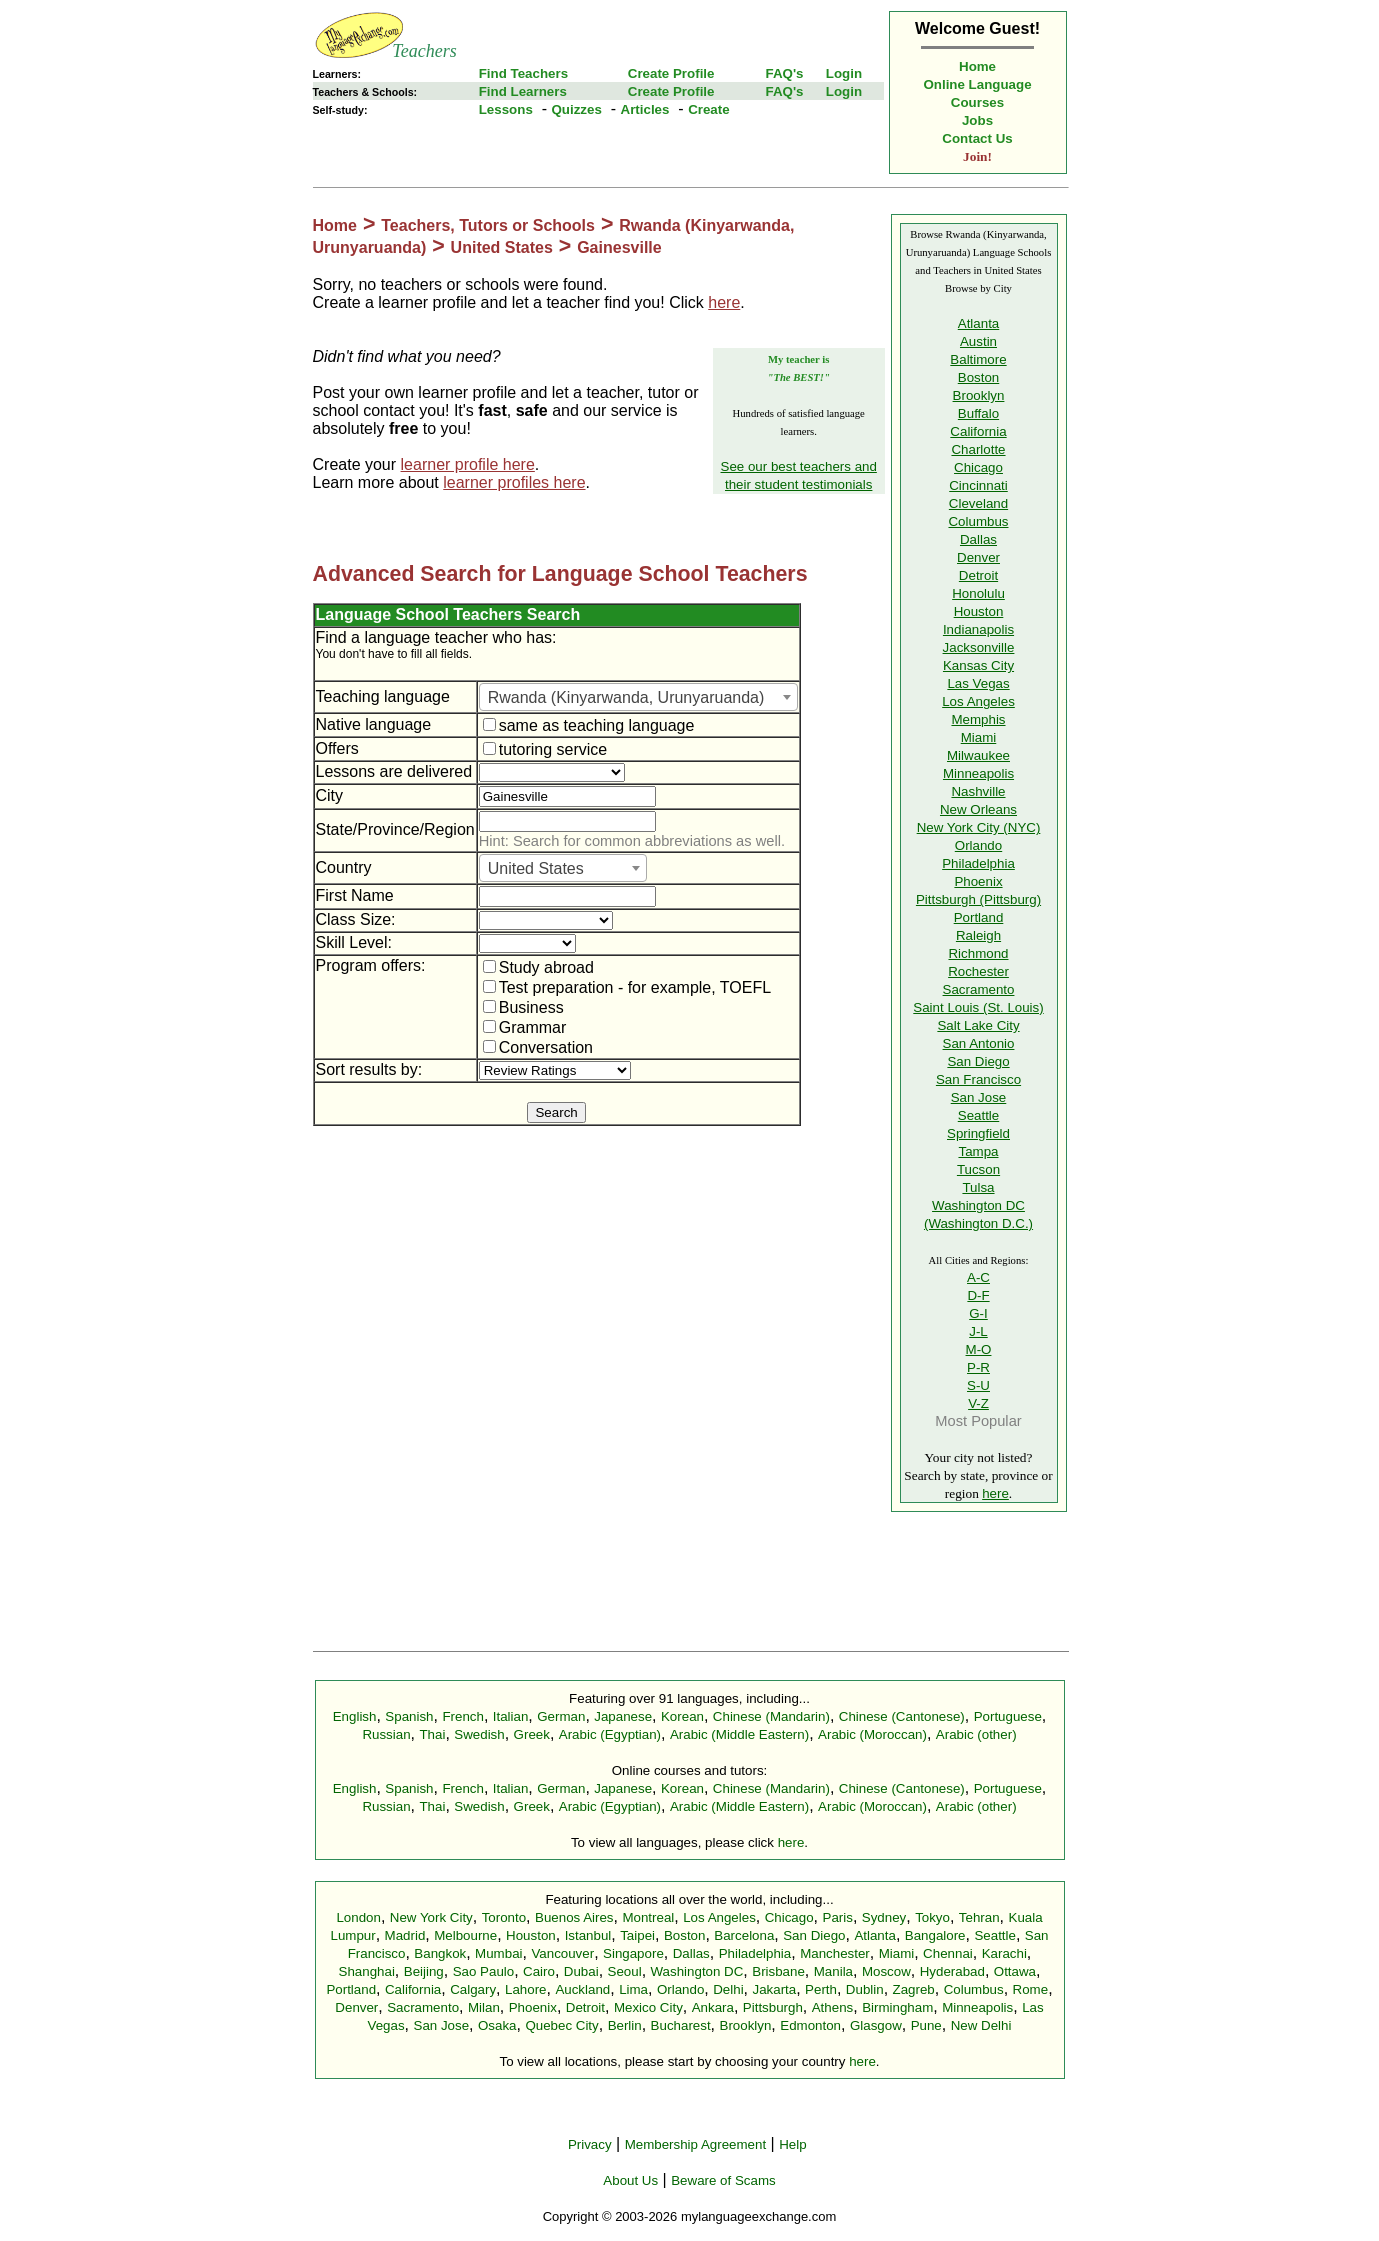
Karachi (1004, 1953)
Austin (978, 341)
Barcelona (744, 1935)
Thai (432, 1734)
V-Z (978, 1403)
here (724, 302)
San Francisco (978, 1079)
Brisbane (778, 1971)
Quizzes (576, 109)
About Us (630, 2180)
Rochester (978, 971)
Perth (821, 1989)
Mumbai (498, 1953)
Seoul (625, 1971)
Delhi (728, 1989)
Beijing (424, 1971)
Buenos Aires (574, 1917)
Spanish (409, 1716)
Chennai (948, 1953)
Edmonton (810, 2025)
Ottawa (1015, 1971)
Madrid (405, 1935)
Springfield (978, 1133)
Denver (978, 557)
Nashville (978, 791)
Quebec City (561, 2025)
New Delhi (981, 2025)
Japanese (623, 1716)
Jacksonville (979, 647)
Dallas (978, 539)
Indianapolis (978, 629)
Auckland (582, 1989)
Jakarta (774, 1989)
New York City (431, 1917)
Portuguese (1008, 1716)
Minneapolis (978, 773)
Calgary (473, 1989)
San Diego (978, 1061)
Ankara (713, 2007)
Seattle (979, 1115)
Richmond (978, 953)
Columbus (978, 521)
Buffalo (978, 413)
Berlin (625, 2025)
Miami (979, 737)
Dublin (865, 1989)
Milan (484, 2007)
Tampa (978, 1151)
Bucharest (681, 2025)
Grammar (525, 1027)
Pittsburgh (773, 2007)
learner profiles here (514, 482)
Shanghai (367, 1971)
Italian (511, 1716)
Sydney (884, 1917)
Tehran (979, 1917)
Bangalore (935, 1935)
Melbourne (465, 1935)
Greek (532, 1734)
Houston (979, 611)
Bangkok (440, 1953)
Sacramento (979, 989)
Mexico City (648, 2007)
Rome (1031, 1989)
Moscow (886, 1971)
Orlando (978, 845)
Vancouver (562, 1953)
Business (523, 1007)
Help (792, 2144)
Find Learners (523, 91)
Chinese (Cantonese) (902, 1716)
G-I (978, 1313)
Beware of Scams (723, 2180)
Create (709, 109)
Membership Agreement (696, 2144)
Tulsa (978, 1187)
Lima (633, 1989)
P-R (978, 1367)
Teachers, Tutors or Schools (488, 225)
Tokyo (932, 1917)
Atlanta (979, 323)
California (978, 431)
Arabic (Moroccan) (872, 1734)
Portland (979, 917)
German (561, 1716)
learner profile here (468, 464)
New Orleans (978, 809)
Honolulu (978, 593)
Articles (645, 109)
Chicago (978, 467)
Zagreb (914, 1989)
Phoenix (978, 881)
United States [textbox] (536, 868)
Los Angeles (978, 701)
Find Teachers (523, 73)
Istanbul (588, 1935)
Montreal (648, 1917)
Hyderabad (952, 1971)
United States (502, 247)
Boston (979, 377)
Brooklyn (979, 395)
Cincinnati (978, 485)
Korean (682, 1716)
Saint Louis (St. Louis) (978, 1007)
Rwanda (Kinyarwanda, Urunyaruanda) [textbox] (626, 697)
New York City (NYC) (979, 827)
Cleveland (978, 503)
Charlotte (978, 449)
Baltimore (978, 359)
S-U (978, 1385)
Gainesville (619, 247)
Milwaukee (978, 755)
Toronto (504, 1917)
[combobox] (638, 697)
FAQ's (784, 73)
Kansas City (978, 665)
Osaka (497, 2025)
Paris (838, 1917)
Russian (386, 1734)
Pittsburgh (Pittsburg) (978, 899)
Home (977, 66)
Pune (926, 2025)
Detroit (978, 575)
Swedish (479, 1734)
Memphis (978, 719)
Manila (833, 1971)
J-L (978, 1331)
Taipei (637, 1935)
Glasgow (876, 2025)
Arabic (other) (976, 1734)
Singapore (633, 1953)
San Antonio (979, 1043)
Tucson (978, 1169)
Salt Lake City (978, 1025)
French (462, 1716)
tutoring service (545, 749)
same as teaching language (589, 725)
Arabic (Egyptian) (610, 1734)
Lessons (506, 109)
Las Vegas (978, 683)
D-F (978, 1295)
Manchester (835, 1953)
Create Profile (671, 73)
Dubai (581, 1971)
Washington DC (697, 1971)
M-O (979, 1349)
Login (844, 73)
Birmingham (897, 2007)
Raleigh (978, 935)
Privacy (590, 2144)
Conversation (538, 1047)
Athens (833, 2007)
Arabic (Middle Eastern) (739, 1734)
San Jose (979, 1097)
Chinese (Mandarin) (771, 1716)
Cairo (539, 1971)
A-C (978, 1277)
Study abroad (538, 967)
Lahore (526, 1989)
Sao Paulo (484, 1971)
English (355, 1716)
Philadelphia (978, 863)
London (358, 1917)
